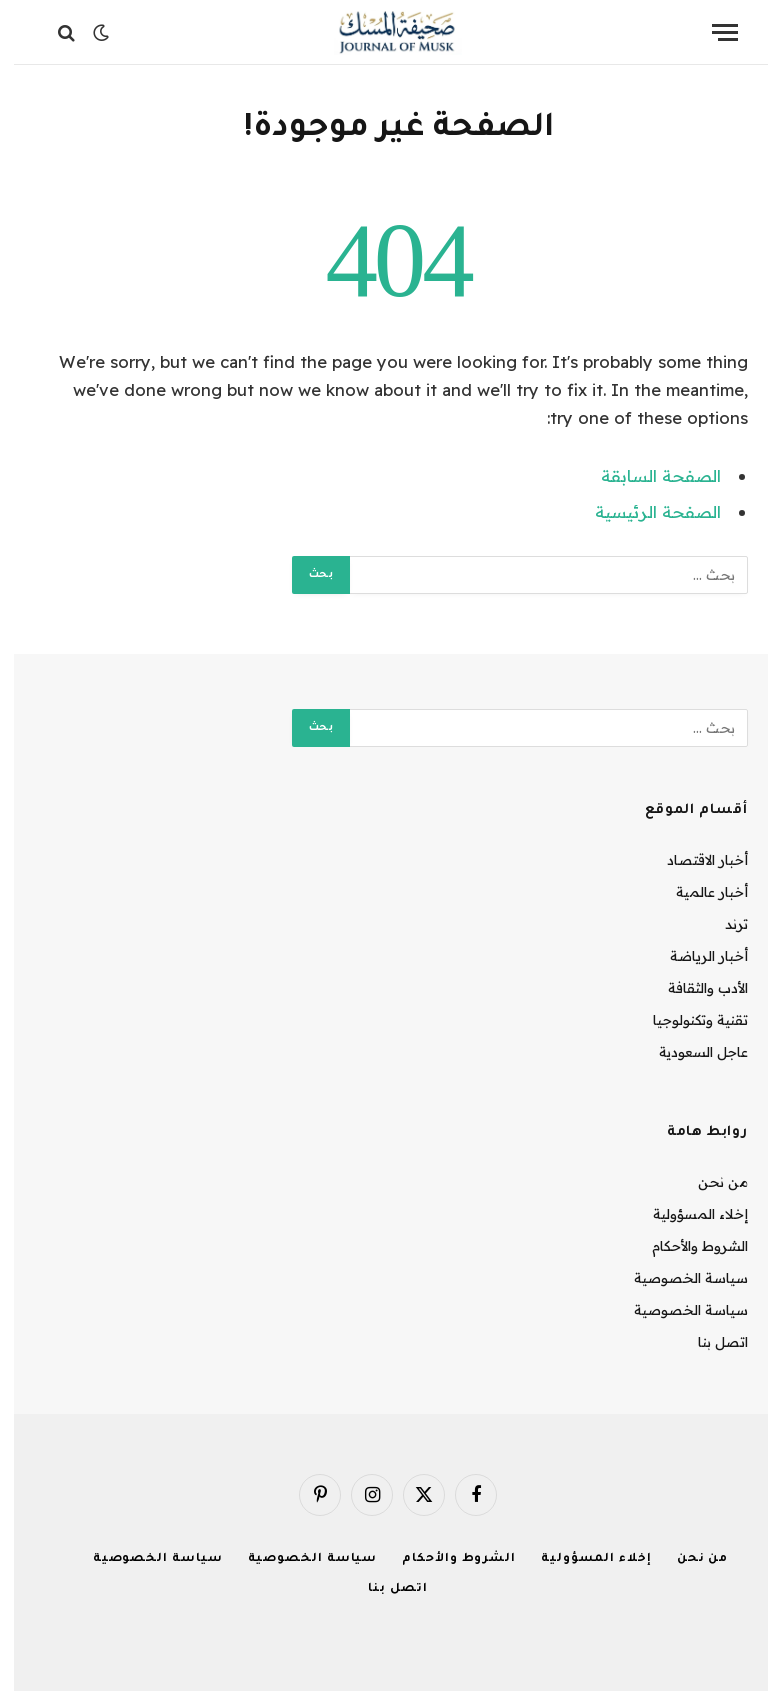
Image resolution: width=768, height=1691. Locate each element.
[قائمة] (711, 32)
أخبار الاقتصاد (693, 860)
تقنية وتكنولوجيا (686, 1020)
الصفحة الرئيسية (644, 511)
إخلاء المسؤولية (686, 1214)
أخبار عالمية (698, 892)
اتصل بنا (709, 1342)
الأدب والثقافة (694, 988)
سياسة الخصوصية (677, 1278)
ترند (722, 924)
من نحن (709, 1182)
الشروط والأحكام (686, 1246)
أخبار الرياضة (695, 956)
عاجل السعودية (689, 1052)
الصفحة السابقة (647, 475)
